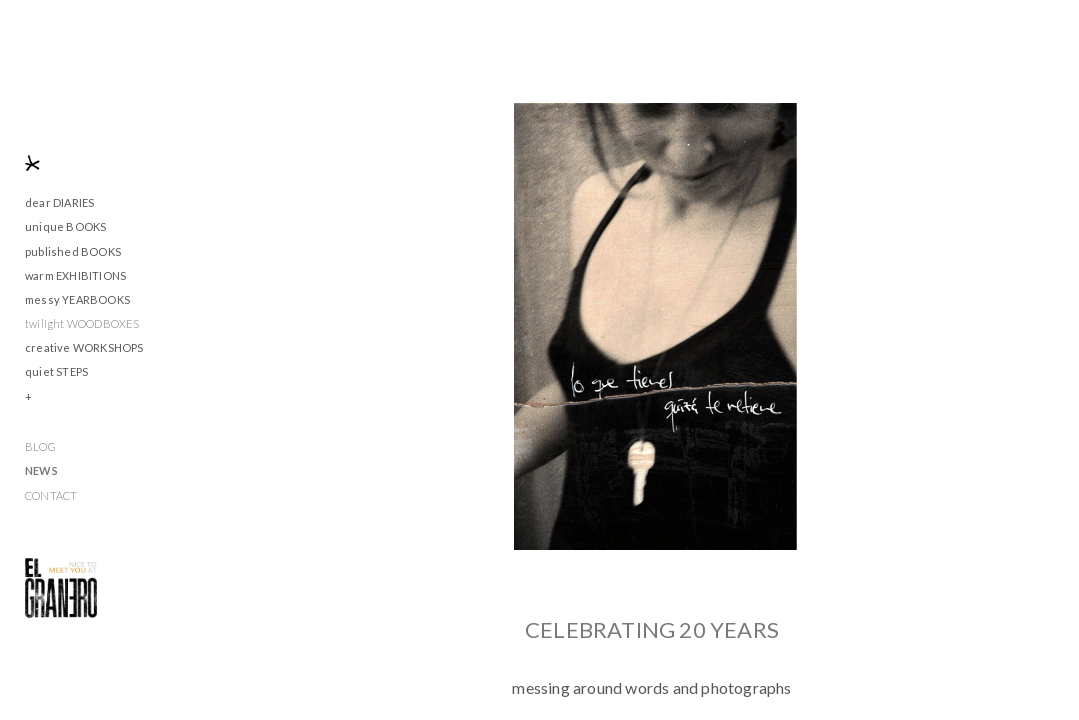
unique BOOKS (65, 226)
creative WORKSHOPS (84, 347)
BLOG (40, 446)
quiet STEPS (56, 371)
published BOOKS (73, 251)
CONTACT (51, 495)
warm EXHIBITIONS (75, 275)
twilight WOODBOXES (82, 323)
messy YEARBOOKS (77, 299)
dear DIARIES (59, 202)
